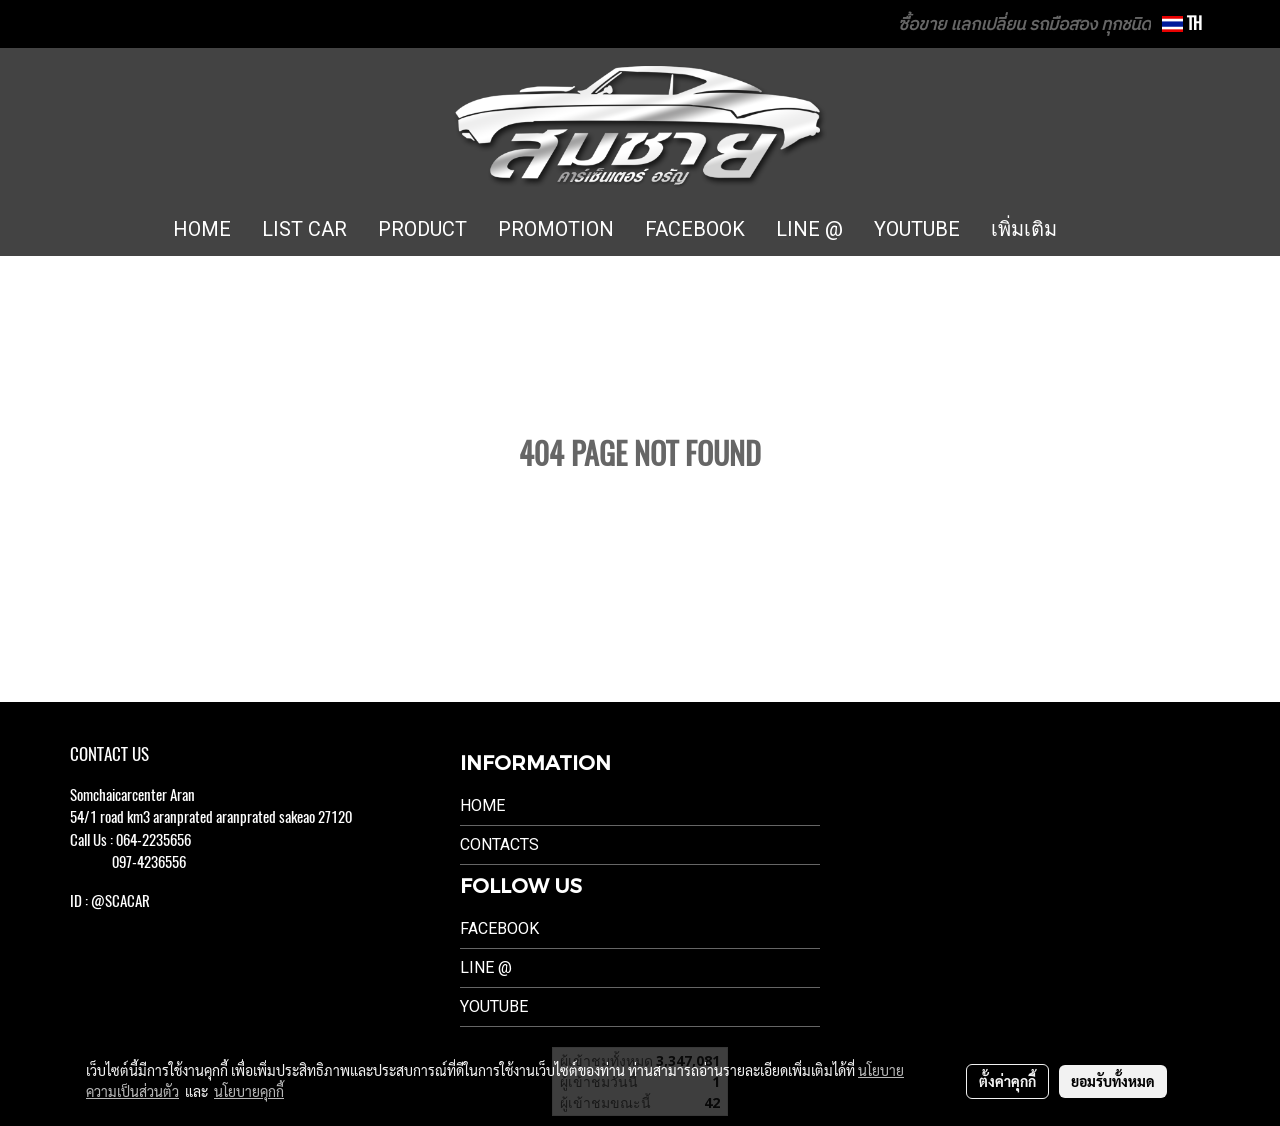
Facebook (499, 928)
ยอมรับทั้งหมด (1113, 1081)
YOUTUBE (917, 229)
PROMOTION (556, 229)
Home (482, 805)
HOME (202, 229)
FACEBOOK (695, 229)
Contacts (499, 844)
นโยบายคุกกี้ (249, 1091)
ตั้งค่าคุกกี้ (1007, 1081)
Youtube (494, 1006)
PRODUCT (422, 229)
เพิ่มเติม (1024, 229)
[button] (1102, 230)
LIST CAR (304, 229)
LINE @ (809, 229)
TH (1182, 23)
